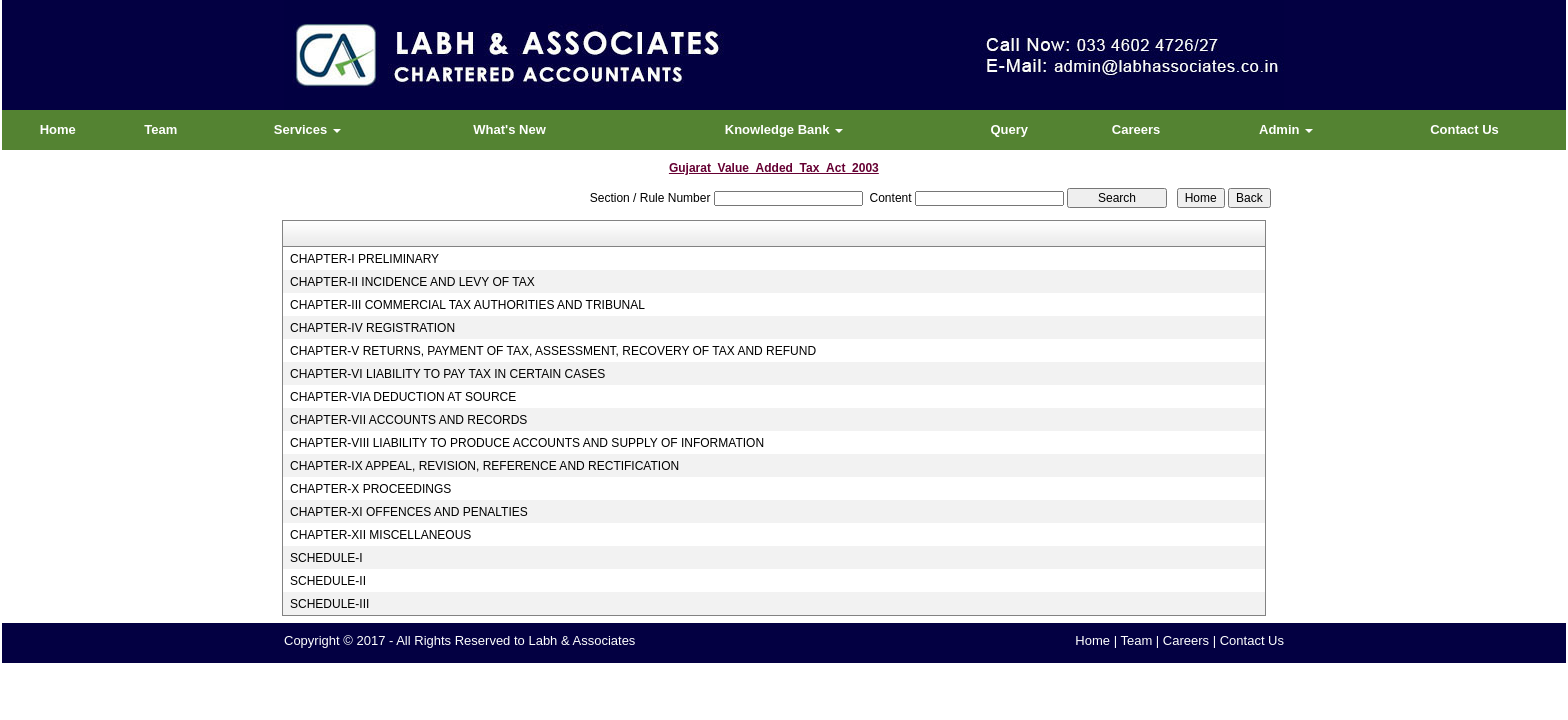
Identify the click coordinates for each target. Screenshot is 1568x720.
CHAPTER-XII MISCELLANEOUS (380, 535)
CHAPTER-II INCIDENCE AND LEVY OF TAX (412, 282)
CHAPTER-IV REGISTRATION (372, 328)
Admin (1286, 129)
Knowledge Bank (784, 129)
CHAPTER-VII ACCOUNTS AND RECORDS (408, 420)
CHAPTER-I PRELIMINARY (364, 259)
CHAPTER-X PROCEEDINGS (370, 489)
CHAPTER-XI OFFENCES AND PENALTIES (409, 512)
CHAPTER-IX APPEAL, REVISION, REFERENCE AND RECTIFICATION (484, 466)
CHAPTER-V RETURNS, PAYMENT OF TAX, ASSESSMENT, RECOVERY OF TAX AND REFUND (553, 351)
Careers (1136, 129)
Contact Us (1464, 129)
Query (1009, 129)
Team (160, 129)
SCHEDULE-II (328, 581)
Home (58, 129)
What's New (509, 129)
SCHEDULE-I (326, 558)
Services (307, 129)
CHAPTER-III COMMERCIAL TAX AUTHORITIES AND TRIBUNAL (467, 305)
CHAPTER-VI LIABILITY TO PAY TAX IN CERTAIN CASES (447, 374)
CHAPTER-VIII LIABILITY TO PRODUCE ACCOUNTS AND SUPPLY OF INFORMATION (527, 443)
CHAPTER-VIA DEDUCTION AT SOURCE (403, 397)
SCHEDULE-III (329, 604)
